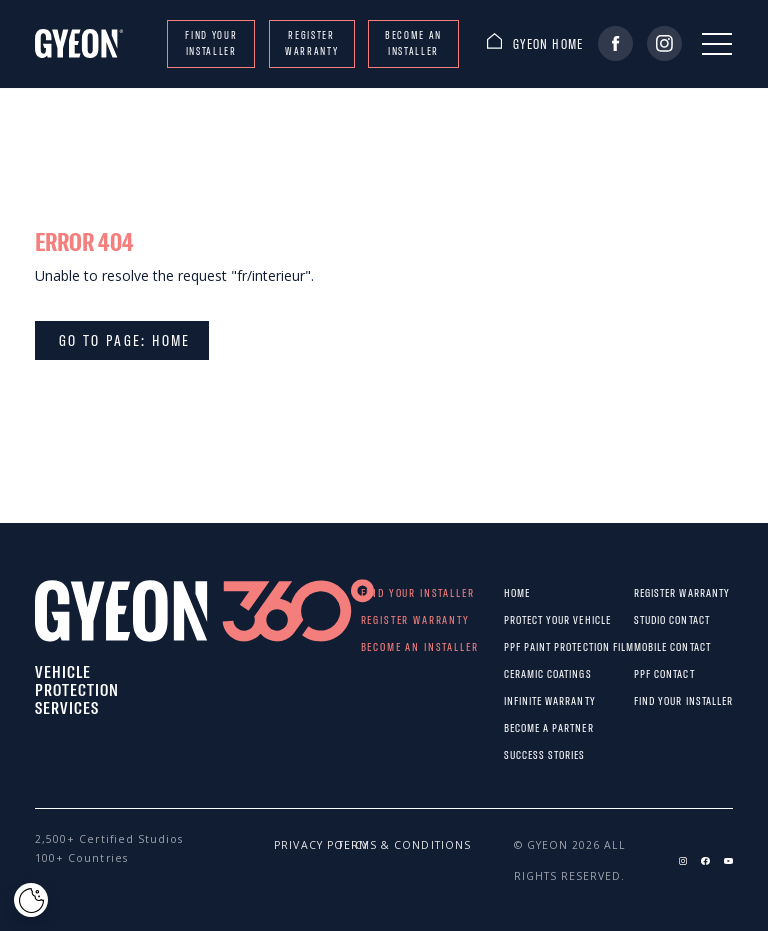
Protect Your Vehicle (520, 619)
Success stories (520, 754)
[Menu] (717, 44)
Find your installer (211, 43)
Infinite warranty (520, 700)
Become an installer (413, 43)
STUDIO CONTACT (646, 619)
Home (517, 592)
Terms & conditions (352, 845)
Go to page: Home (122, 340)
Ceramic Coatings (520, 673)
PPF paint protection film (520, 646)
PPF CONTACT (646, 673)
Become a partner (520, 727)
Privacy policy (288, 845)
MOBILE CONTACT (646, 646)
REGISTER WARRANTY (311, 43)
